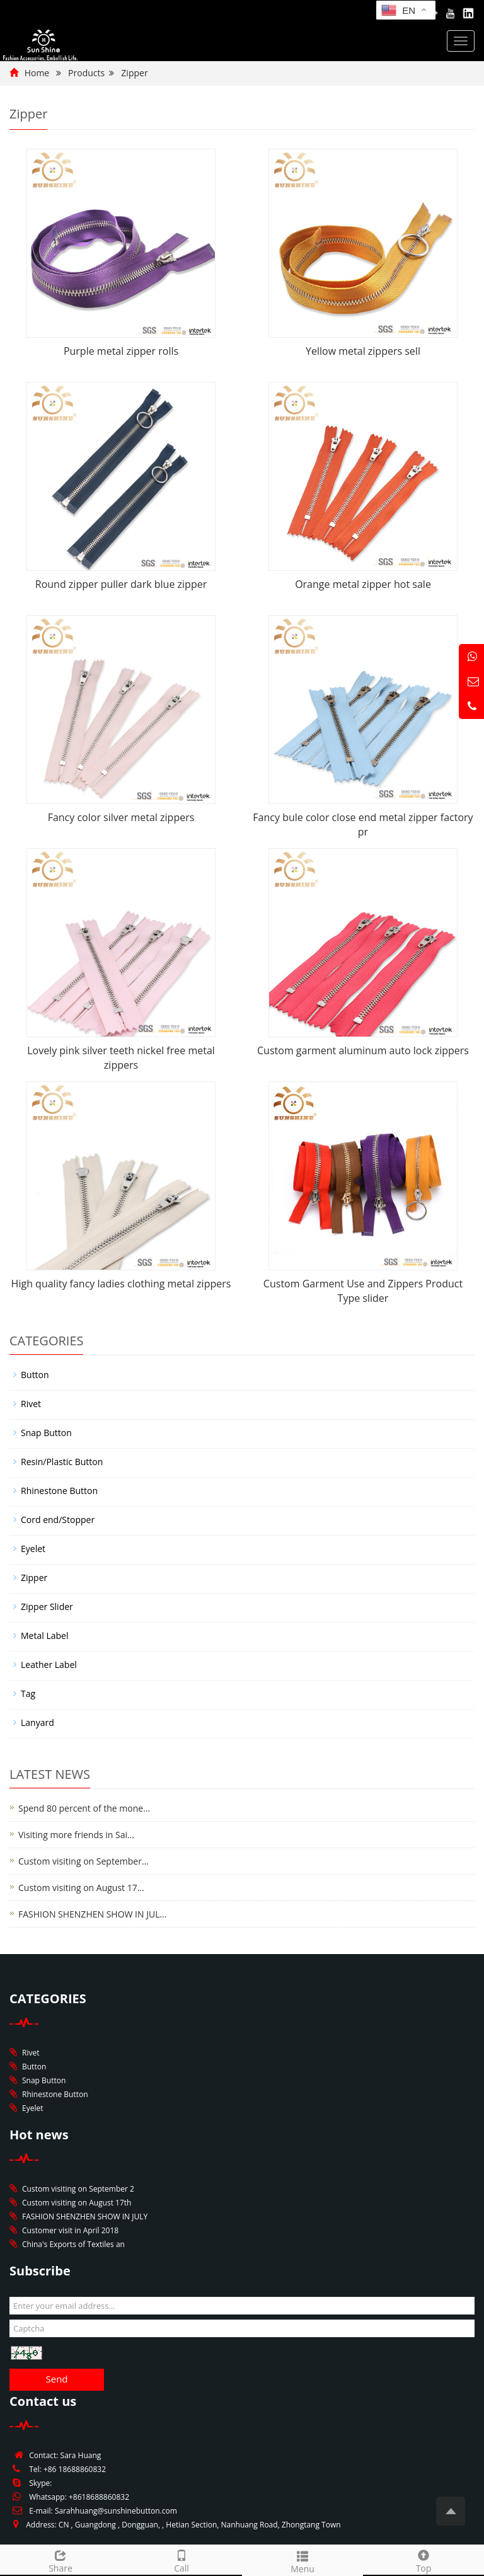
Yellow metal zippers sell (363, 351)
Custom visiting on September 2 (78, 2188)
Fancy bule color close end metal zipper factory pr (363, 824)
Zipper (134, 73)
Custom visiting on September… (83, 1861)
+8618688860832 (99, 2497)
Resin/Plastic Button (62, 1462)
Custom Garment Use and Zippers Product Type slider (363, 1291)
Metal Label (44, 1636)
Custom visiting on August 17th (76, 2202)
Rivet (31, 1404)
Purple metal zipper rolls (121, 351)
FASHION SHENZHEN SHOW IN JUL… (92, 1914)
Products (86, 73)
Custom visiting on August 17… (81, 1888)
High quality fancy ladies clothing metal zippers (121, 1284)
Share (60, 2560)
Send (56, 2378)
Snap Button (46, 1433)
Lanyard (37, 1722)
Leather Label (49, 1664)
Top (423, 2560)
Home (37, 73)
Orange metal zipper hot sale (363, 584)
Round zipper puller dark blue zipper (121, 584)
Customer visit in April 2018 (70, 2230)
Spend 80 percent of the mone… (84, 1808)
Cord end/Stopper (58, 1520)
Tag (28, 1693)
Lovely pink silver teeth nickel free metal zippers (121, 1058)
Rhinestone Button (59, 1491)
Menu (302, 2560)
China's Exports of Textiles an (73, 2244)
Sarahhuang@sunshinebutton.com (116, 2510)
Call (181, 2560)
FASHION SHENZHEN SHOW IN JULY (84, 2216)
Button (35, 1375)
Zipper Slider (47, 1607)
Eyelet (33, 1549)
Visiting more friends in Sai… (76, 1835)
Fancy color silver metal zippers (121, 817)
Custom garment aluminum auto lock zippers (363, 1050)
